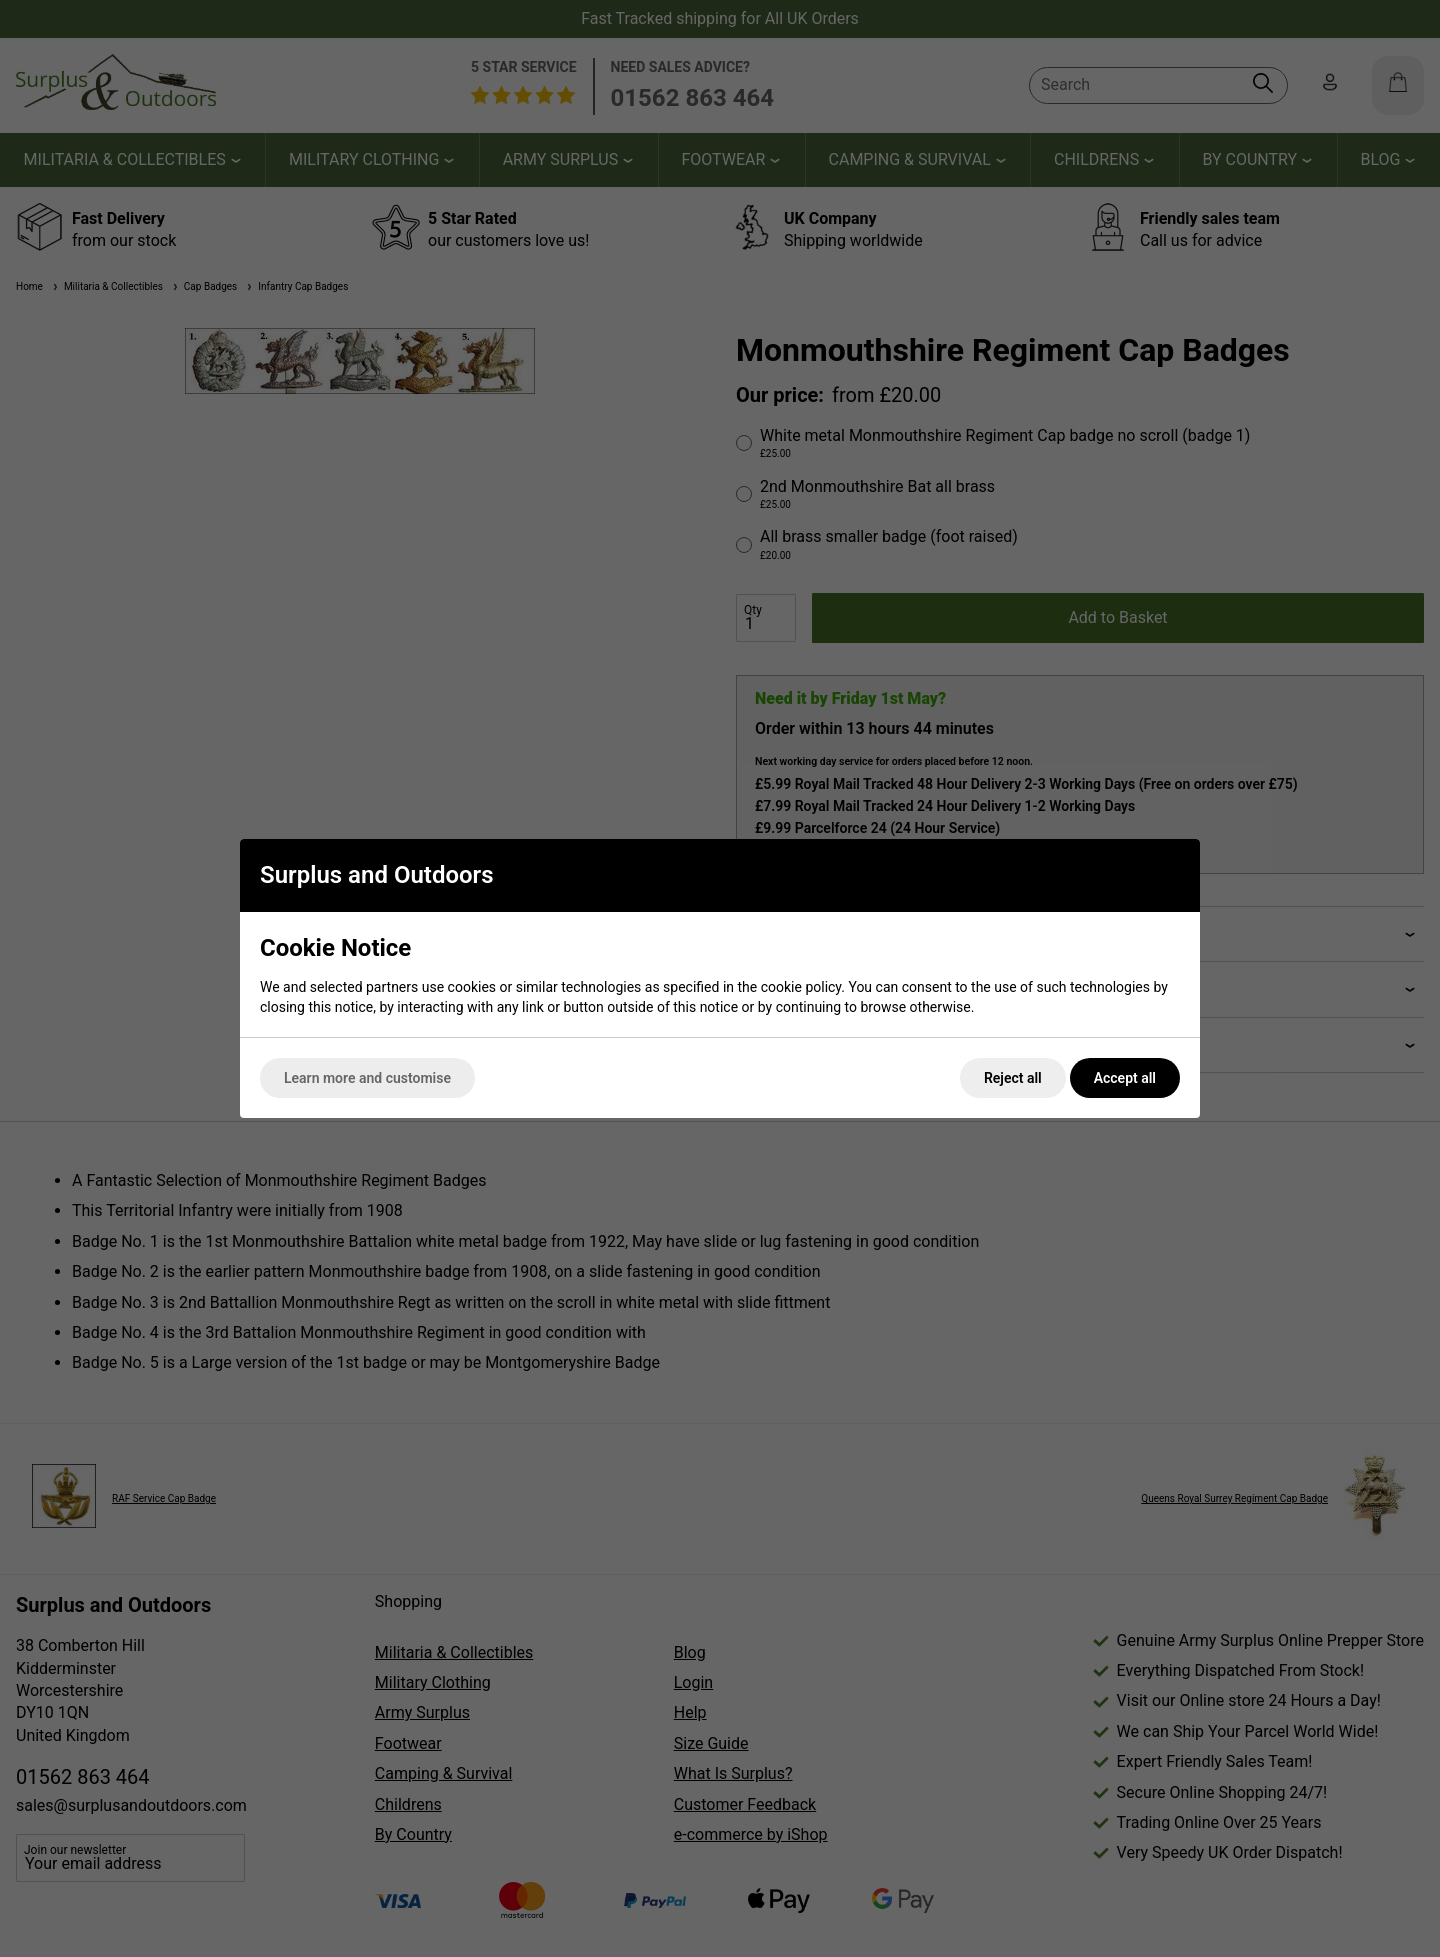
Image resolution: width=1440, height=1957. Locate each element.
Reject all (1013, 1078)
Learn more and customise (367, 1078)
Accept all (1125, 1078)
